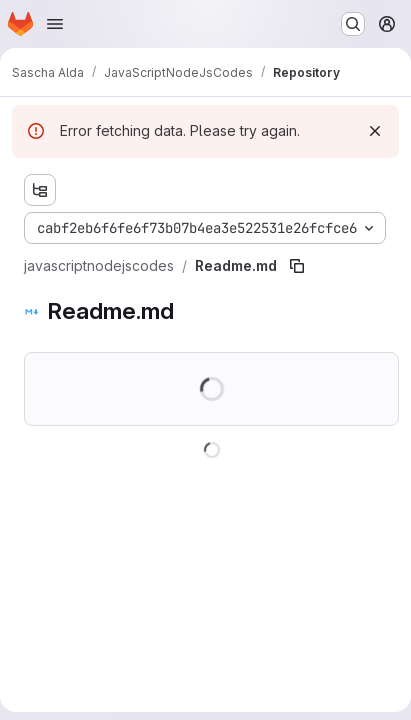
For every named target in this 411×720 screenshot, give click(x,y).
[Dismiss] (375, 131)
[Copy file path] (297, 266)
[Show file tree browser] (40, 190)
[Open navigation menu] (55, 24)
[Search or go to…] (353, 24)
